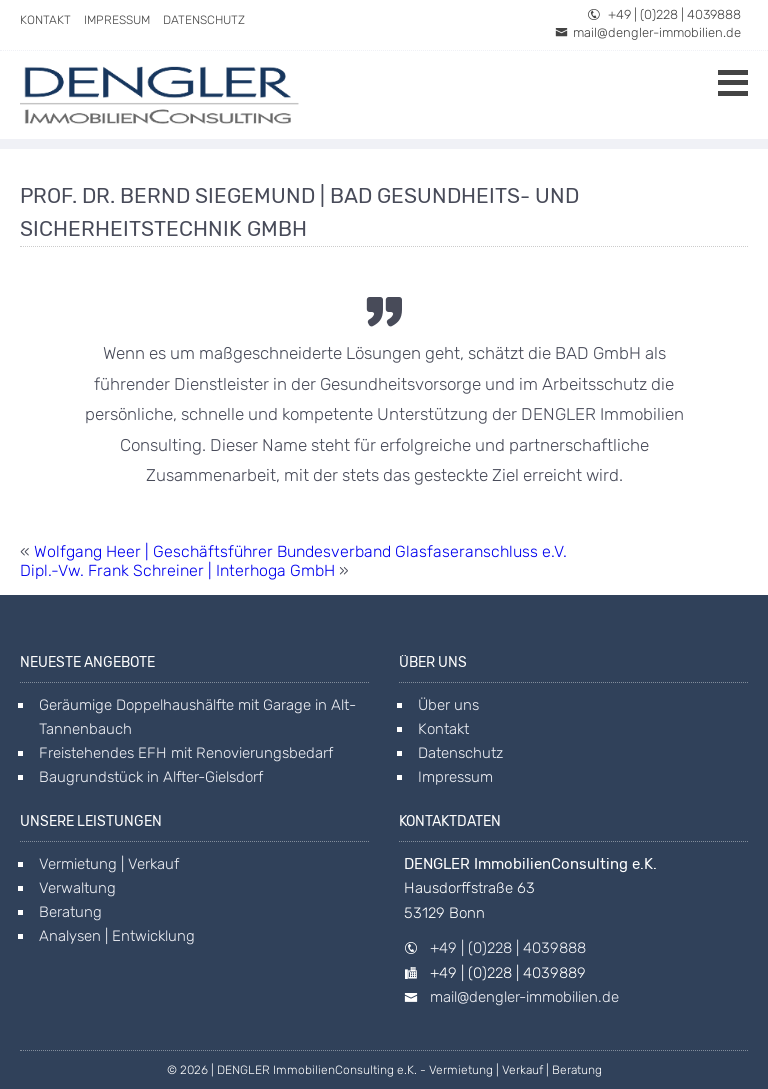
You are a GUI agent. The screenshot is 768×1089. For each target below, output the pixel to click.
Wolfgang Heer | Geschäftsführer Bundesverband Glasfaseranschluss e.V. (300, 551)
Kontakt (45, 20)
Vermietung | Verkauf (109, 864)
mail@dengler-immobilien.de (648, 32)
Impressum (117, 20)
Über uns (448, 705)
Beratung (70, 912)
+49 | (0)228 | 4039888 (664, 14)
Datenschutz (204, 20)
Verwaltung (77, 888)
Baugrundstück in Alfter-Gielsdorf (151, 777)
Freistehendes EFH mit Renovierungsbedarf (186, 753)
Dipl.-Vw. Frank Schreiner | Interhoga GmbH (177, 570)
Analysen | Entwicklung (117, 936)
